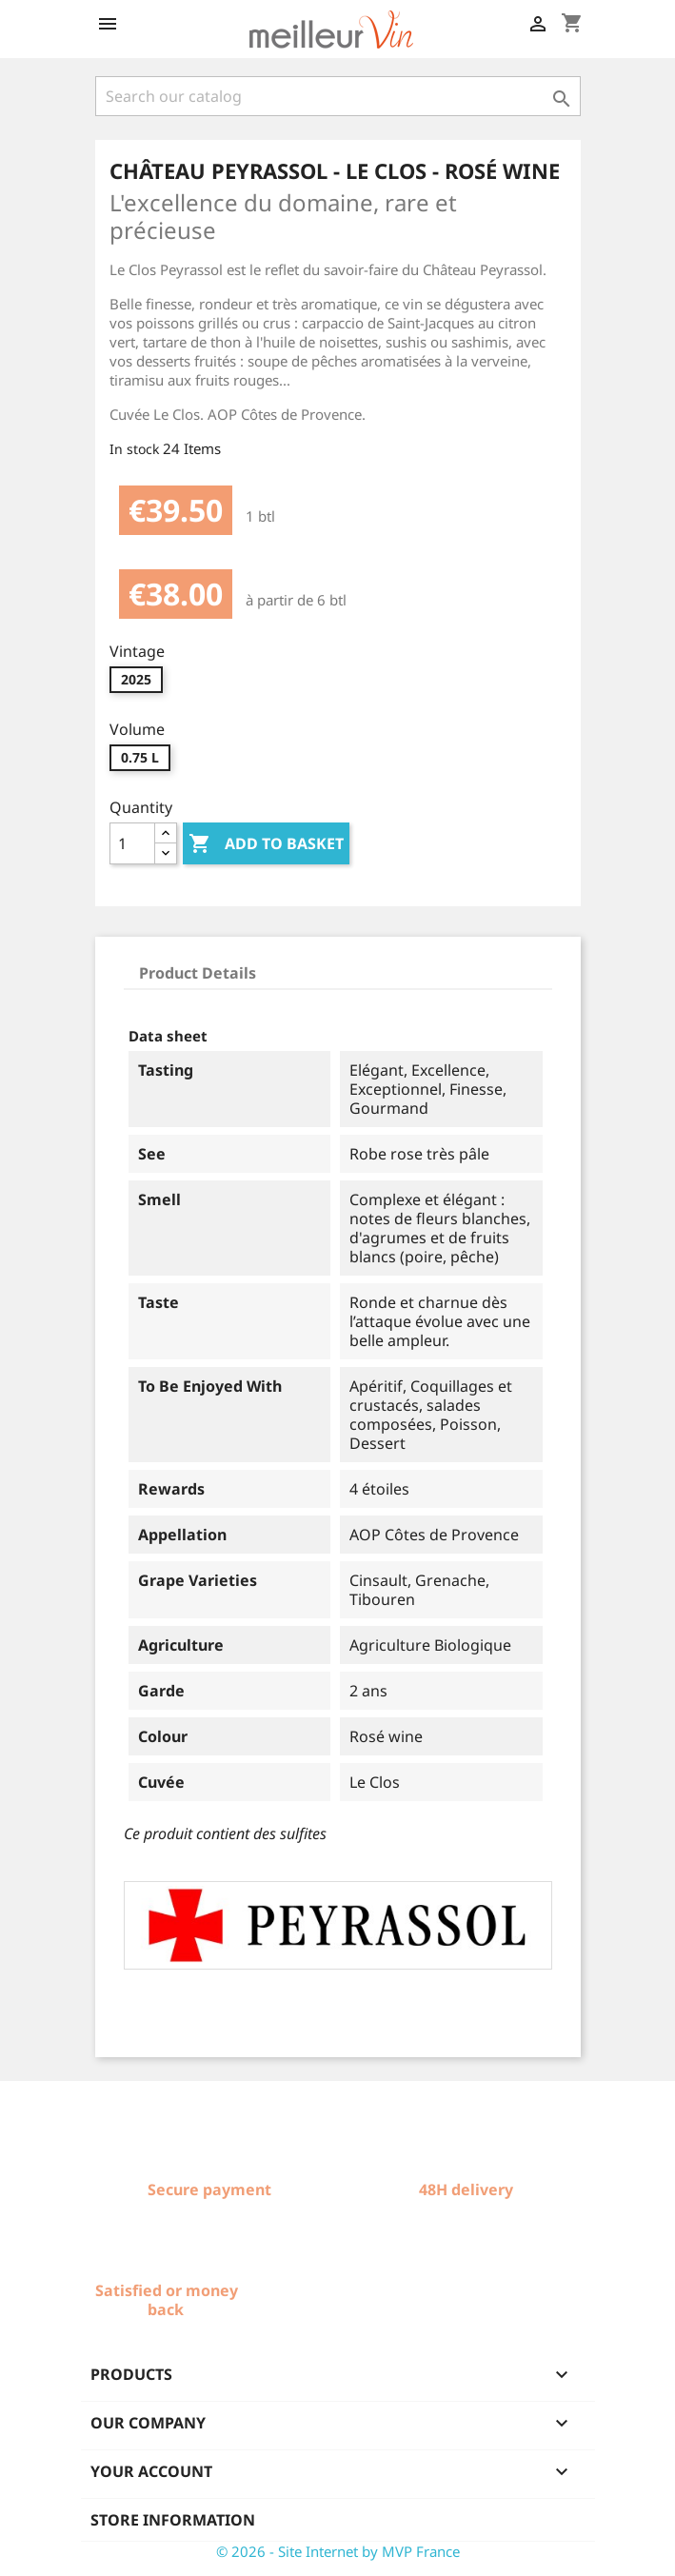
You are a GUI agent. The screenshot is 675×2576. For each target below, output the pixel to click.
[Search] (338, 96)
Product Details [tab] (197, 972)
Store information (172, 2519)
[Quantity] (132, 843)
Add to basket (266, 844)
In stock (134, 449)
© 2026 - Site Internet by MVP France (338, 2551)
